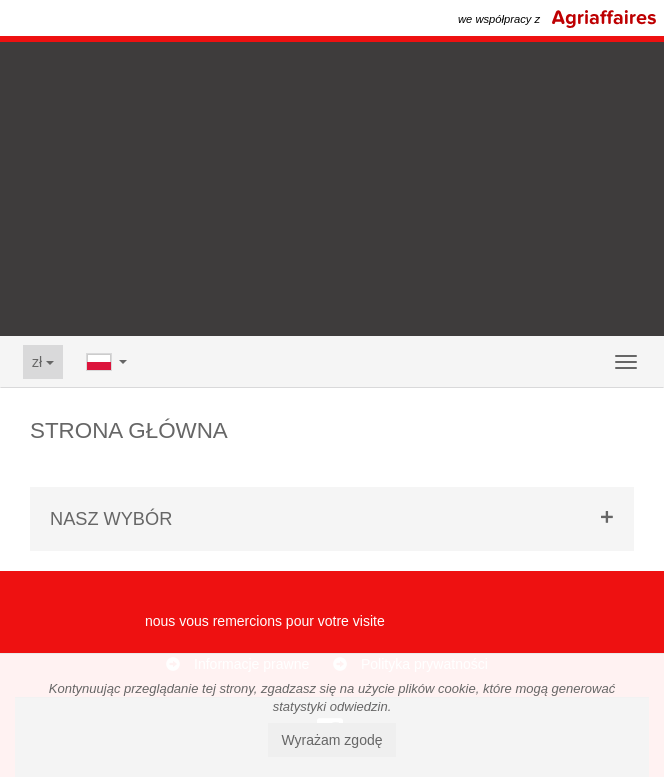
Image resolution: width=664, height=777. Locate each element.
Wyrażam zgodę (331, 740)
